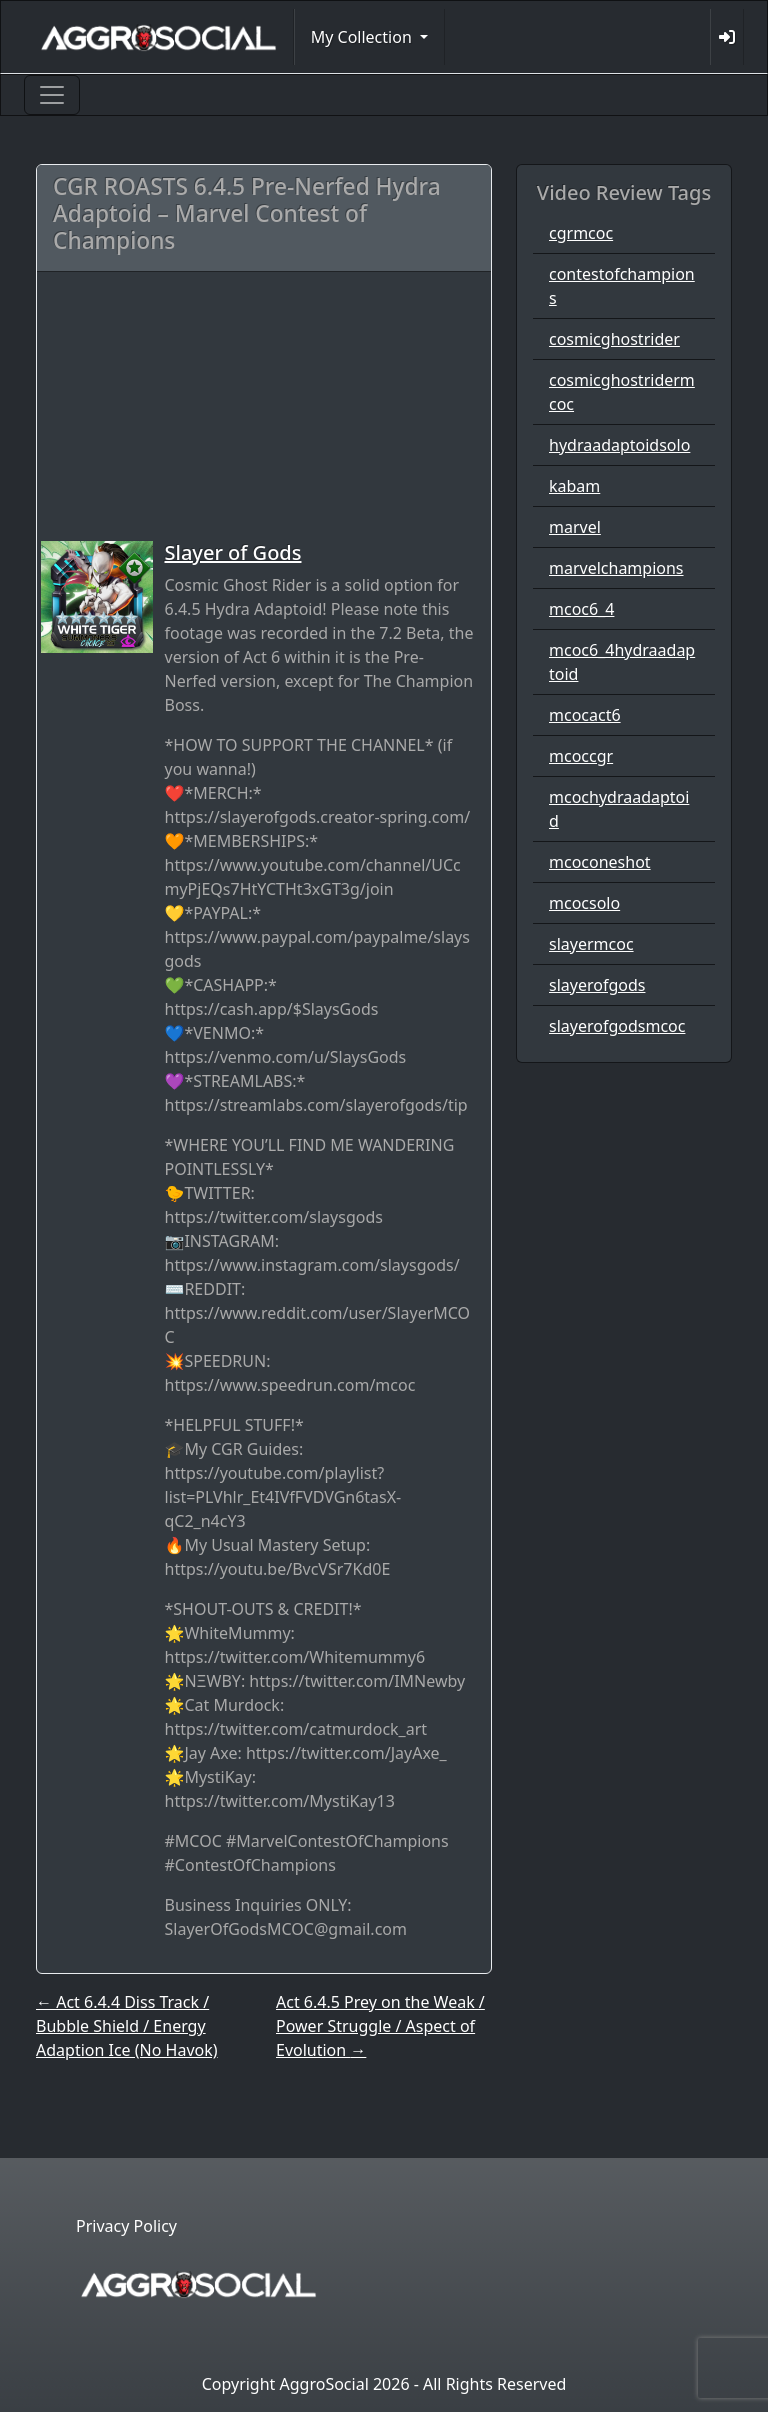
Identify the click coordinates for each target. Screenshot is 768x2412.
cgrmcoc (581, 233)
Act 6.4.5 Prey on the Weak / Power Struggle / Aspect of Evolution (380, 2026)
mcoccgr (581, 756)
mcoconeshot (600, 862)
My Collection (363, 37)
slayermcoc (591, 944)
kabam (574, 486)
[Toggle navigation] (52, 95)
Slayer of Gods (233, 552)
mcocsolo (584, 903)
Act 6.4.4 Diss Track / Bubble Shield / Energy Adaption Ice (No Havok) (127, 2026)
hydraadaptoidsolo (619, 445)
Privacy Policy (126, 2226)
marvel (575, 527)
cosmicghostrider (614, 339)
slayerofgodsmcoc (617, 1026)
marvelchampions (616, 568)
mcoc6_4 (581, 609)
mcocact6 (585, 715)
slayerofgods (597, 985)
